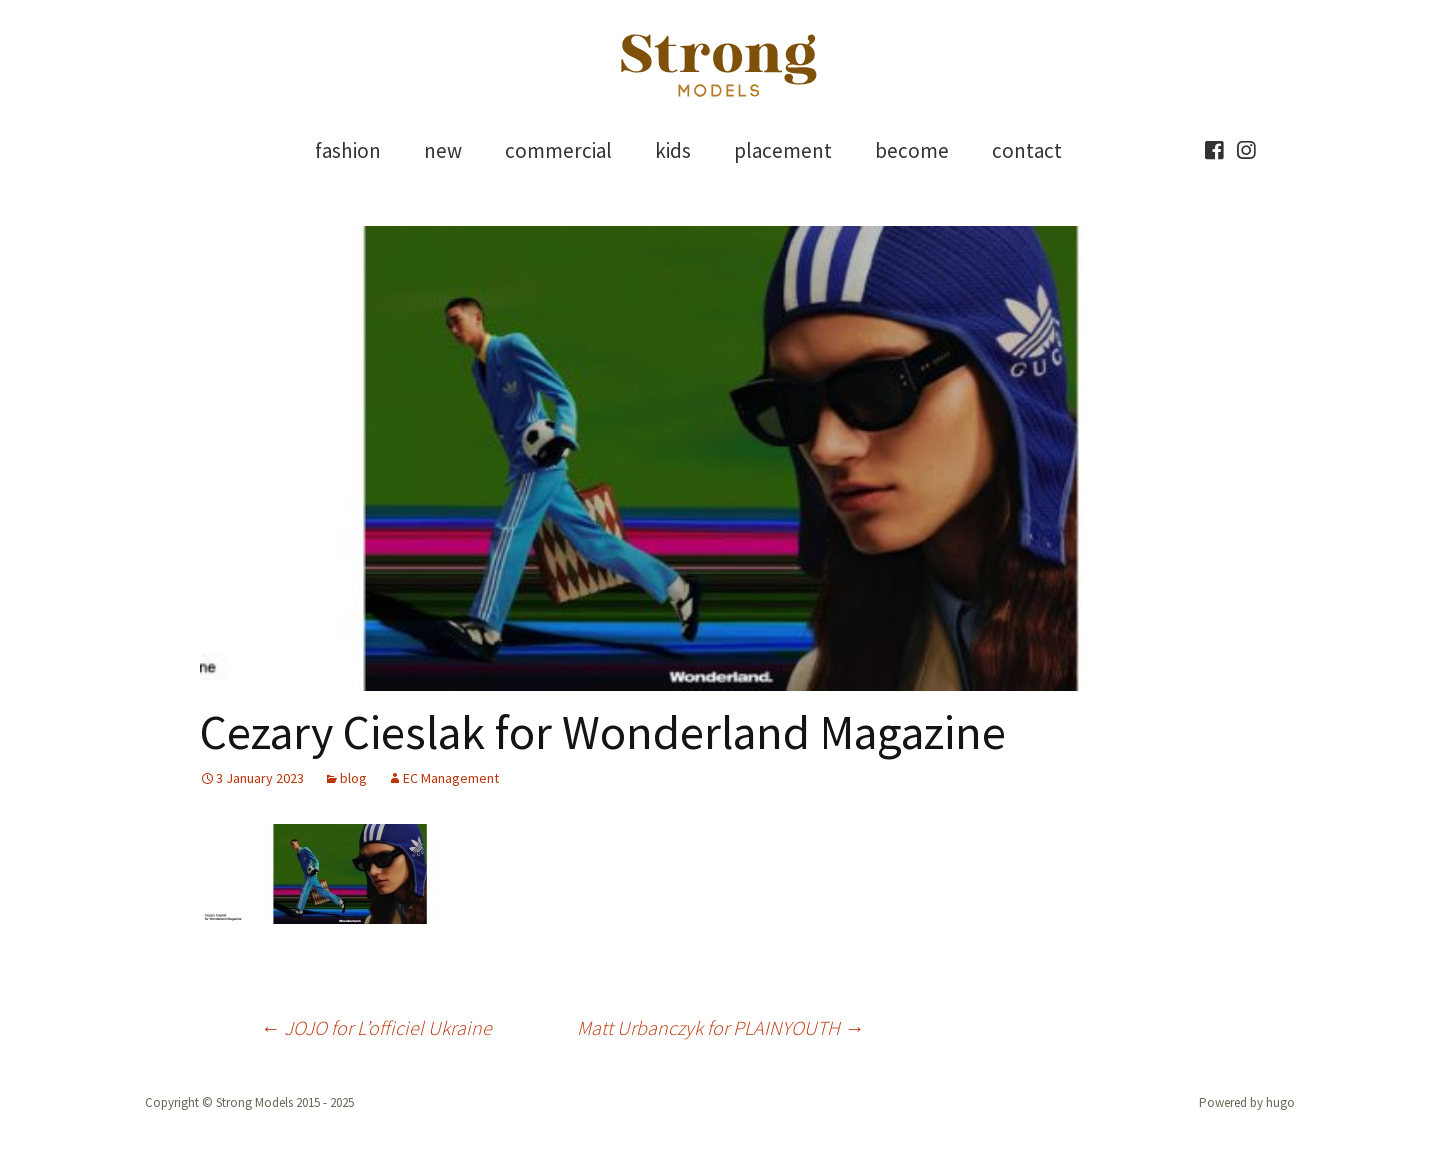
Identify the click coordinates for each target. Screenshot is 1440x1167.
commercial (558, 150)
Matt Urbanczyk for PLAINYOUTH (720, 1027)
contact (1027, 150)
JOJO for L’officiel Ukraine (376, 1027)
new (443, 150)
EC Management (451, 778)
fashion (348, 150)
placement (783, 150)
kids (673, 150)
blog (353, 778)
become (912, 150)
